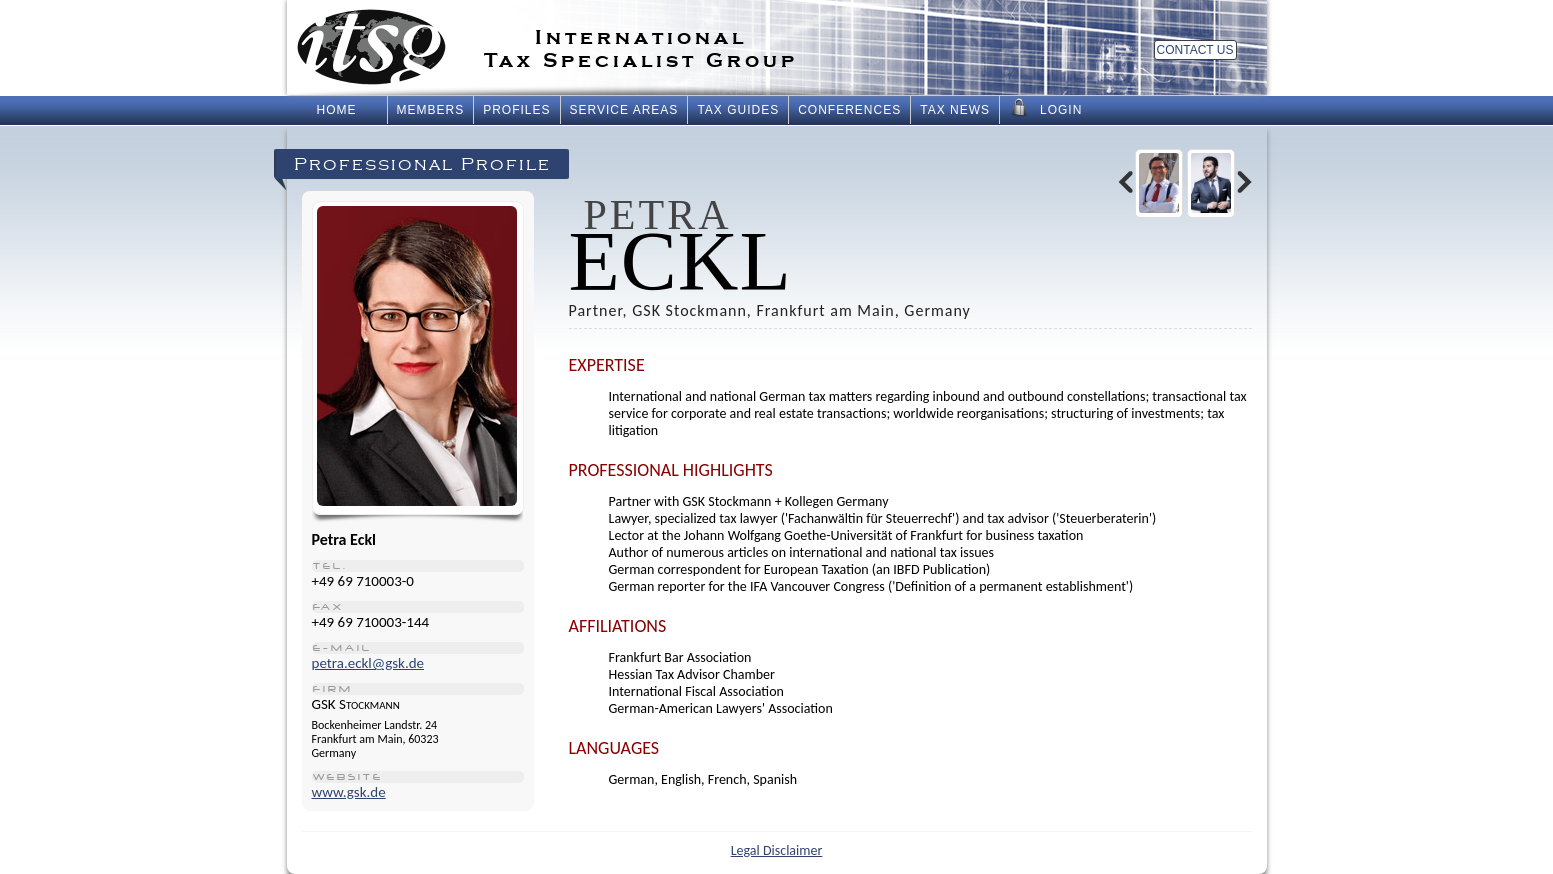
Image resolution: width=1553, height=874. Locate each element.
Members (431, 110)
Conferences (849, 110)
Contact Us (1195, 50)
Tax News (955, 110)
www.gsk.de (349, 792)
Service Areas (624, 110)
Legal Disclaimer (777, 850)
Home (337, 110)
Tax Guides (738, 110)
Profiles (516, 110)
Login (1045, 108)
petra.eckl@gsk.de (368, 663)
